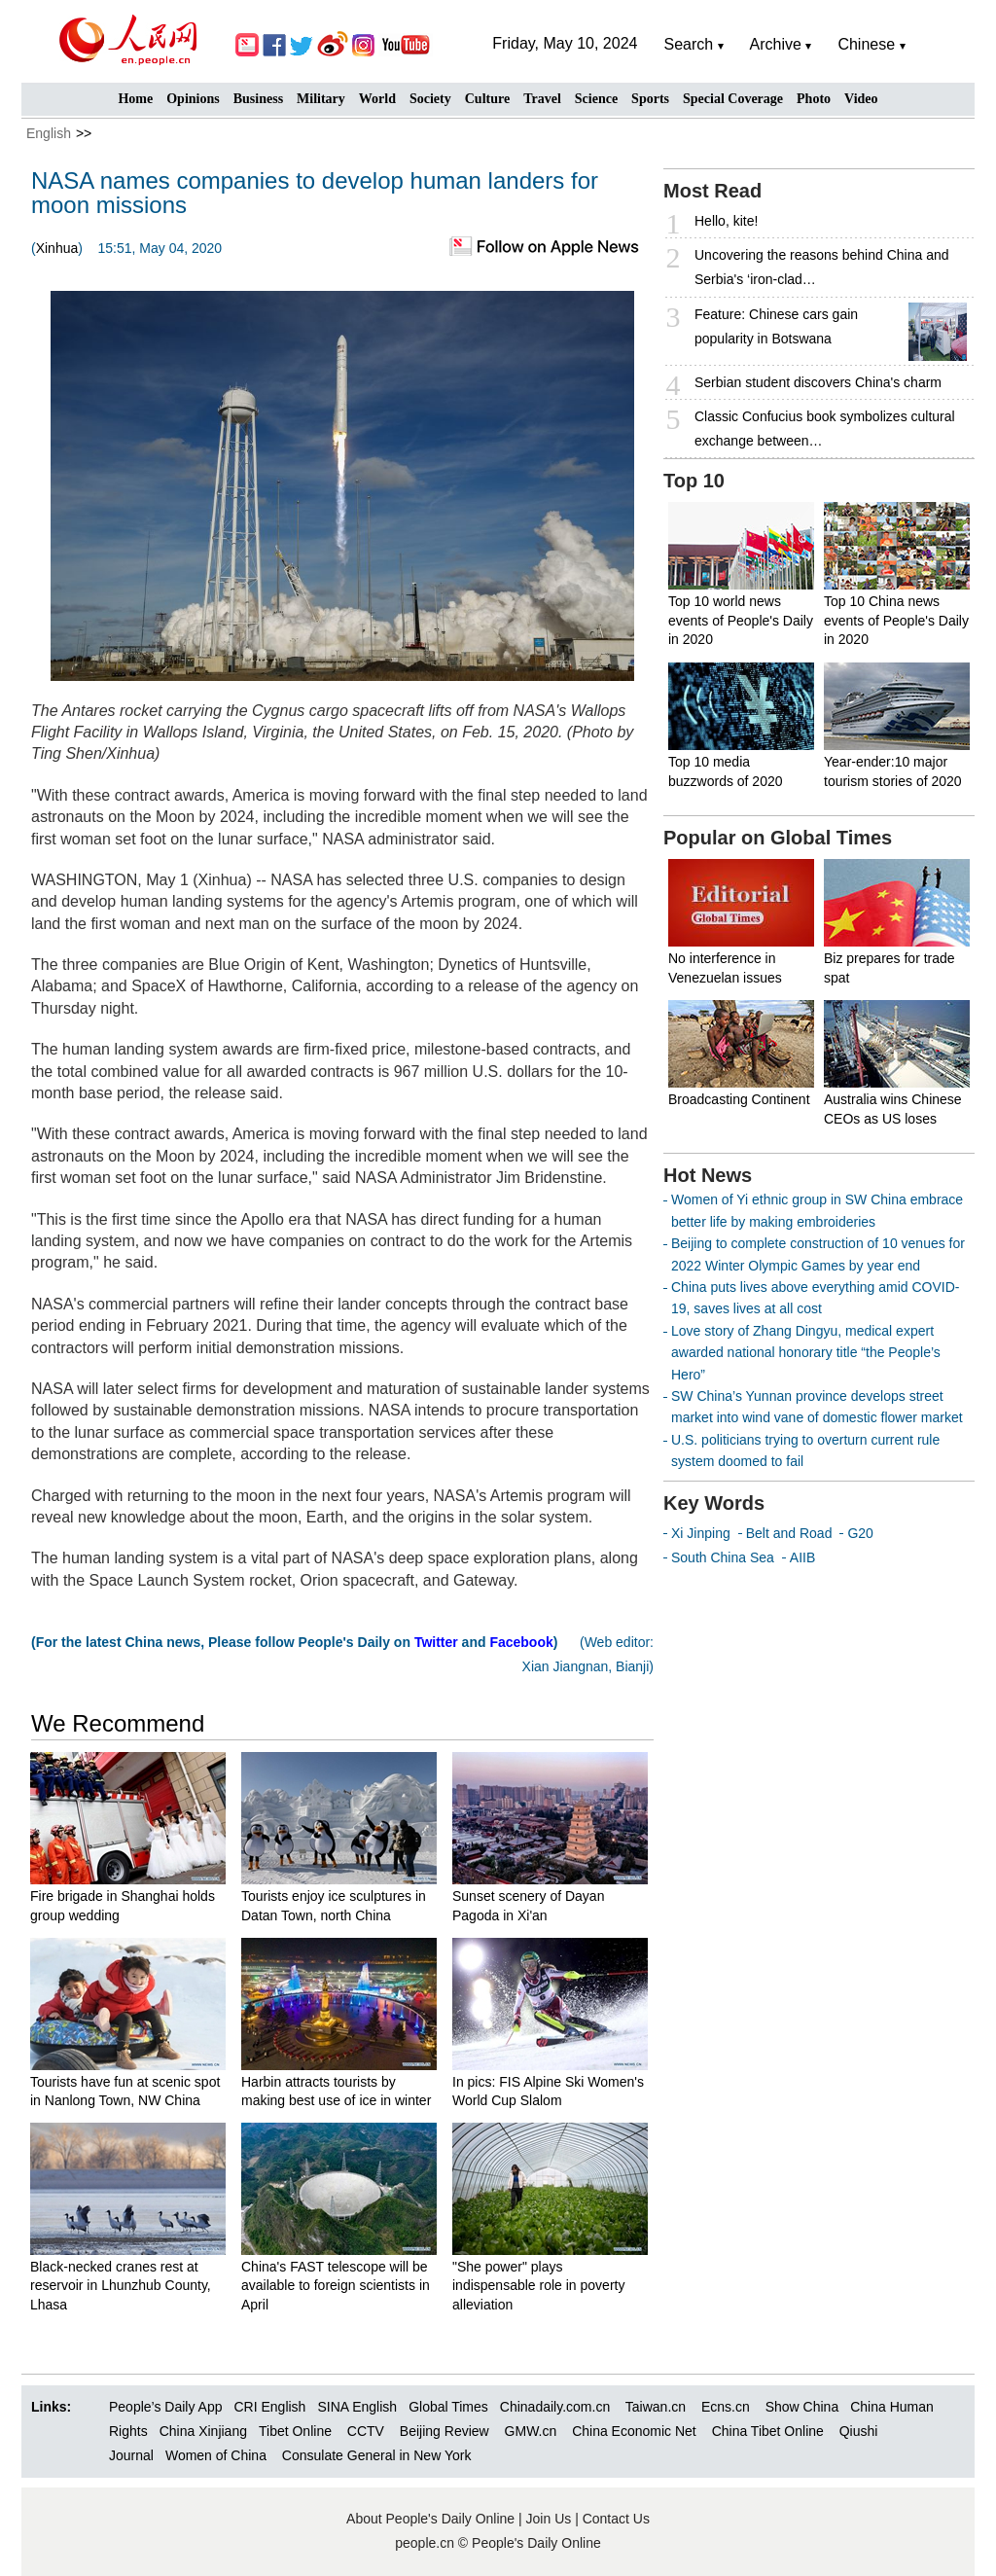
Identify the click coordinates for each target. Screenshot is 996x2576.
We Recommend (117, 1723)
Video (860, 98)
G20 (859, 1533)
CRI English (269, 2407)
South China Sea (722, 1557)
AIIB (802, 1557)
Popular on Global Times (777, 837)
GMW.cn (533, 2431)
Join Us (551, 2518)
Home (135, 98)
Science (596, 98)
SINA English (357, 2407)
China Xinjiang (203, 2431)
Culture (487, 98)
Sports (650, 98)
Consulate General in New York (377, 2455)
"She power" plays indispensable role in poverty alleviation (538, 2285)
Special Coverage (733, 98)
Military (321, 98)
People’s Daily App (165, 2407)
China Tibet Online (768, 2431)
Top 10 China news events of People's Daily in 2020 (896, 620)
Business (258, 98)
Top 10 (694, 480)
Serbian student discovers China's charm (818, 382)
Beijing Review (444, 2431)
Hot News (707, 1175)
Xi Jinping (700, 1533)
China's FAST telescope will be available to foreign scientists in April (335, 2285)
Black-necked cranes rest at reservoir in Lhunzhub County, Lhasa (120, 2285)
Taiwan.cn (655, 2407)
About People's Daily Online (430, 2518)
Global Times (448, 2407)
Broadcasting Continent (739, 1099)
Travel (542, 98)
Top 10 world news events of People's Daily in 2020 (740, 620)
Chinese (866, 44)
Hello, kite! (726, 221)
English (48, 133)
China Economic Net (634, 2431)
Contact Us (616, 2518)
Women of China (216, 2455)
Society (430, 98)
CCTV (365, 2431)
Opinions (192, 98)
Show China (802, 2407)
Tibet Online (295, 2431)
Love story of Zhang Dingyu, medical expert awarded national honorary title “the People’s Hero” (806, 1352)
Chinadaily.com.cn (555, 2407)
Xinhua (57, 248)
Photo (814, 98)
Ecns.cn (725, 2407)
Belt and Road (789, 1533)
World (377, 98)
